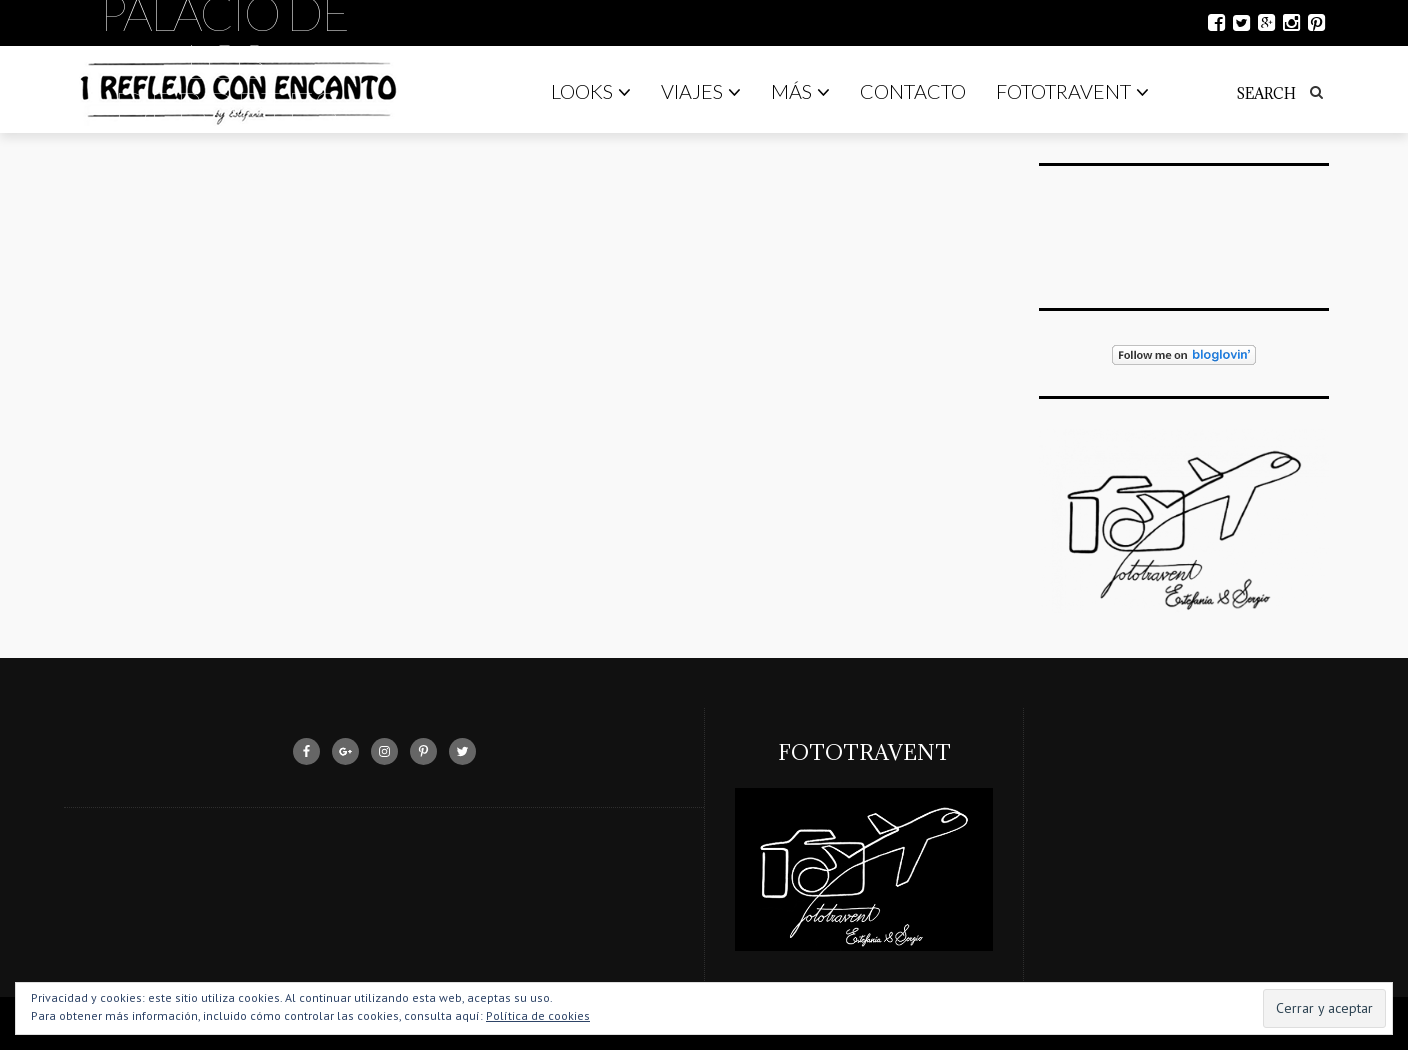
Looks (591, 91)
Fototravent (1072, 91)
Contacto (913, 91)
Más (800, 91)
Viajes (701, 91)
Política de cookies (538, 1015)
